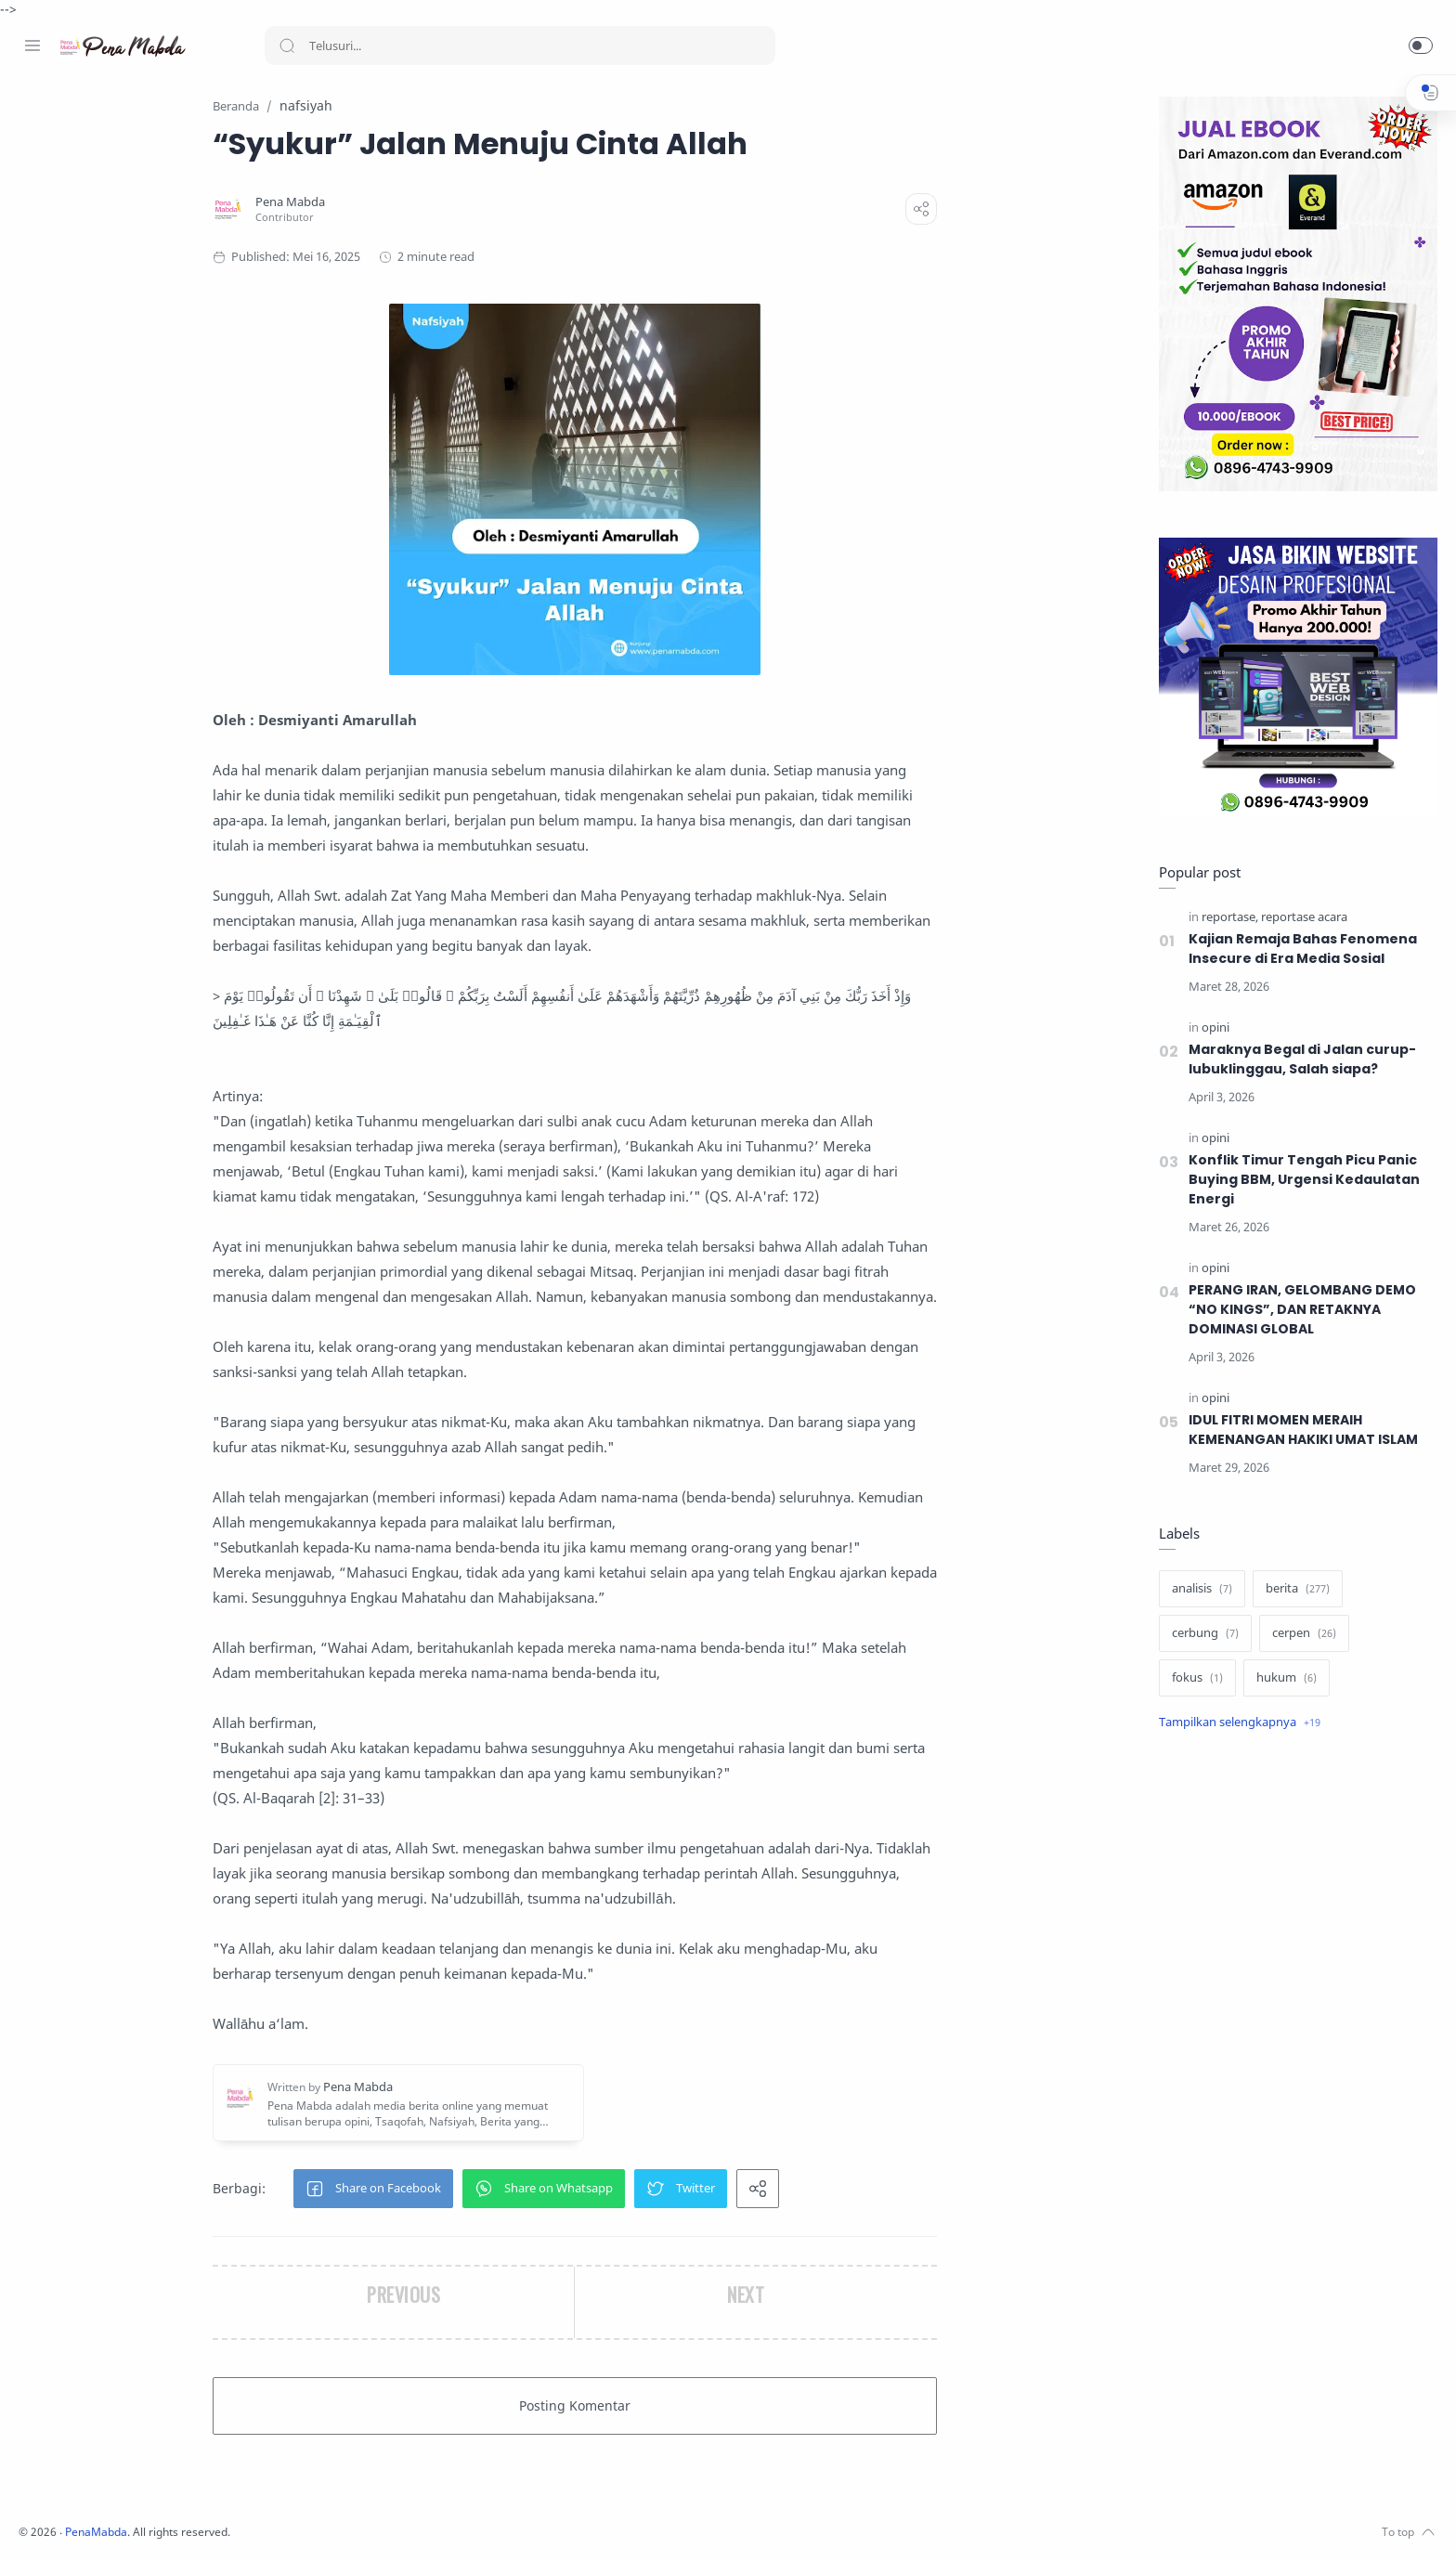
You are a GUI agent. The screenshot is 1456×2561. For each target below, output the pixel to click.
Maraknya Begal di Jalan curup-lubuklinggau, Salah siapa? (1297, 1060)
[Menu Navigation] (32, 45)
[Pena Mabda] (411, 203)
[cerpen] (1299, 1634)
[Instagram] (60, 2524)
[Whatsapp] (144, 2524)
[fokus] (1192, 1678)
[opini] (1211, 1028)
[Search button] (287, 45)
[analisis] (1197, 1589)
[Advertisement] (1293, 2057)
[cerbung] (1200, 1634)
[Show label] (1235, 1723)
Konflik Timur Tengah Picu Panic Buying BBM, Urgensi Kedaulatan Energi (1299, 1180)
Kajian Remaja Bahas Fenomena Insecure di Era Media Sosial (1299, 949)
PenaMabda (345, 2533)
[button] (1421, 45)
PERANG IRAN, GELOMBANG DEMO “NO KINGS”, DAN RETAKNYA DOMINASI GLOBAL (1300, 1310)
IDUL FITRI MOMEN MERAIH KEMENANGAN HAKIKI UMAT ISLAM (1301, 1430)
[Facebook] (32, 2524)
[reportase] (1225, 918)
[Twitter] (88, 2524)
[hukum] (1282, 1678)
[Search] (520, 45)
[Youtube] (116, 2524)
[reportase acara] (1299, 918)
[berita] (1293, 1589)
